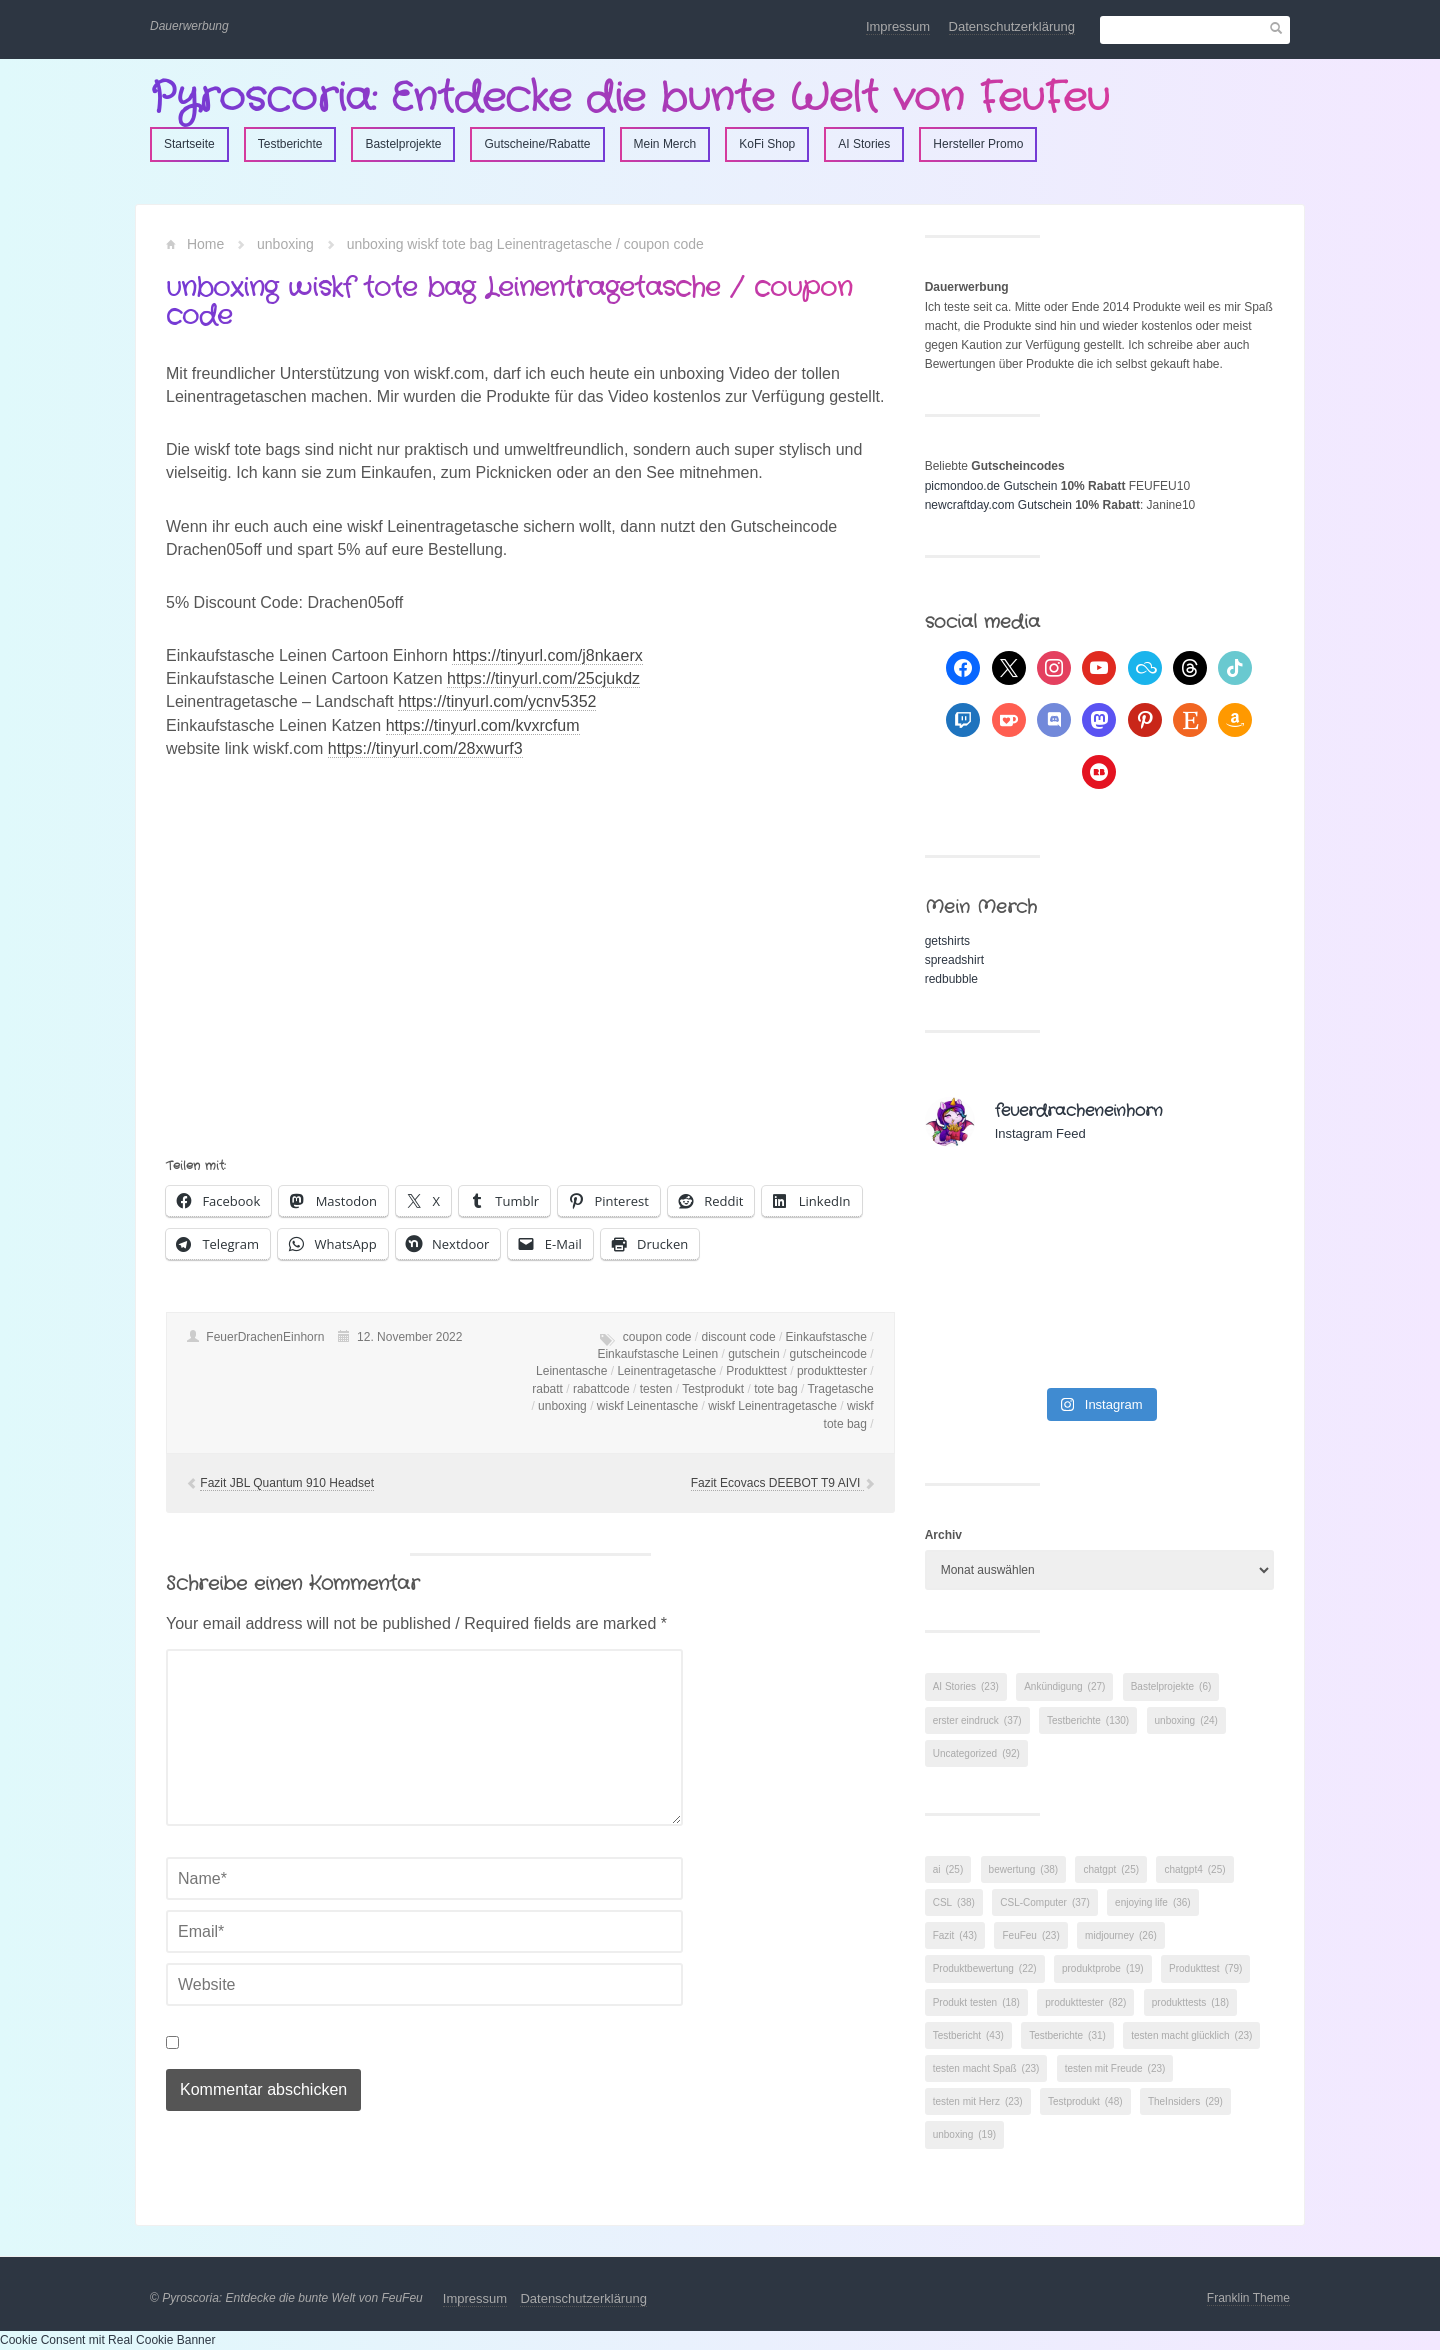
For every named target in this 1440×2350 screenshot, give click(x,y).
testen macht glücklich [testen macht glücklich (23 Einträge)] (1191, 2035)
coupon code (657, 1337)
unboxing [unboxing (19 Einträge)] (964, 2134)
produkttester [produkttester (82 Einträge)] (1085, 2002)
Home (205, 244)
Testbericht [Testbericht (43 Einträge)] (968, 2035)
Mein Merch (665, 144)
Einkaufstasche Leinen (657, 1354)
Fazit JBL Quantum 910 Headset (287, 1483)
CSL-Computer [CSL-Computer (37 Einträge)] (1045, 1902)
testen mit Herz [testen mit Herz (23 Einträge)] (978, 2101)
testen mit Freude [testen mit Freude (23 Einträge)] (1115, 2068)
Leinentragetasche (666, 1371)
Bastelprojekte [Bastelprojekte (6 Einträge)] (1171, 1686)
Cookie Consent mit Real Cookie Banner (107, 2340)
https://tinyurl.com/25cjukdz (543, 678)
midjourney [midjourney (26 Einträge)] (1121, 1935)
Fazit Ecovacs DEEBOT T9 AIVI (777, 1483)
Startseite (189, 144)
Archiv (943, 1535)
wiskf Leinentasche (647, 1406)
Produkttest (756, 1371)
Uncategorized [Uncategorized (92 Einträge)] (976, 1753)
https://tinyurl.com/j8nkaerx (547, 655)
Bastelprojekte (403, 144)
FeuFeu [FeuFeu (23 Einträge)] (1030, 1935)
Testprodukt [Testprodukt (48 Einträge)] (1085, 2101)
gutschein (753, 1354)
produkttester (832, 1371)
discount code (739, 1337)
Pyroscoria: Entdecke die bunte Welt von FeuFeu (629, 98)
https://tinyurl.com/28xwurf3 (425, 748)
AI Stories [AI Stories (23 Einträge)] (966, 1686)
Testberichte (290, 144)
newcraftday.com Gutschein (998, 505)
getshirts (947, 941)
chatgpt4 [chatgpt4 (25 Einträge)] (1194, 1869)
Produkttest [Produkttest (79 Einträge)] (1205, 1968)
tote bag (775, 1389)
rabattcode (601, 1389)
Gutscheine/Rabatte (537, 144)
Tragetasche (840, 1389)
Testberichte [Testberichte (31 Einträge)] (1067, 2035)
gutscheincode (828, 1354)
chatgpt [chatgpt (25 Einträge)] (1111, 1869)
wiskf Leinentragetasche (772, 1406)
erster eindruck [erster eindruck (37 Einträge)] (977, 1720)
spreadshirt (954, 960)
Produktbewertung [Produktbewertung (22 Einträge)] (985, 1968)
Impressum (898, 26)
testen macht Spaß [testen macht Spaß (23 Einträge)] (986, 2068)
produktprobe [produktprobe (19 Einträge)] (1103, 1968)
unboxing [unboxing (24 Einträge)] (1186, 1720)
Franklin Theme (1248, 2298)
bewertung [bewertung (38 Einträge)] (1024, 1869)
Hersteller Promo (978, 144)
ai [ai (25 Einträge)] (948, 1869)
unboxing (285, 244)
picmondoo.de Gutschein (991, 486)
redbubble (951, 979)
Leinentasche (571, 1371)
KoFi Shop (767, 144)
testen (656, 1389)
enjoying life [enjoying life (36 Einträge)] (1153, 1902)
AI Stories (864, 144)
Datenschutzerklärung (1012, 26)
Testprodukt (713, 1389)
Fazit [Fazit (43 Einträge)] (955, 1935)
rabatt (547, 1389)
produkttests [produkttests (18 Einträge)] (1190, 2002)
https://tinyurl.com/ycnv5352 (497, 701)
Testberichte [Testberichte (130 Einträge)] (1088, 1720)
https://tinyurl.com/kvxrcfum (483, 725)
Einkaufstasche (826, 1337)
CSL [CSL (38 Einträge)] (954, 1902)
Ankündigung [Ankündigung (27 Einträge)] (1064, 1686)
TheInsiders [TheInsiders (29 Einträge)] (1185, 2101)
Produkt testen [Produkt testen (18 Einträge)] (976, 2002)
